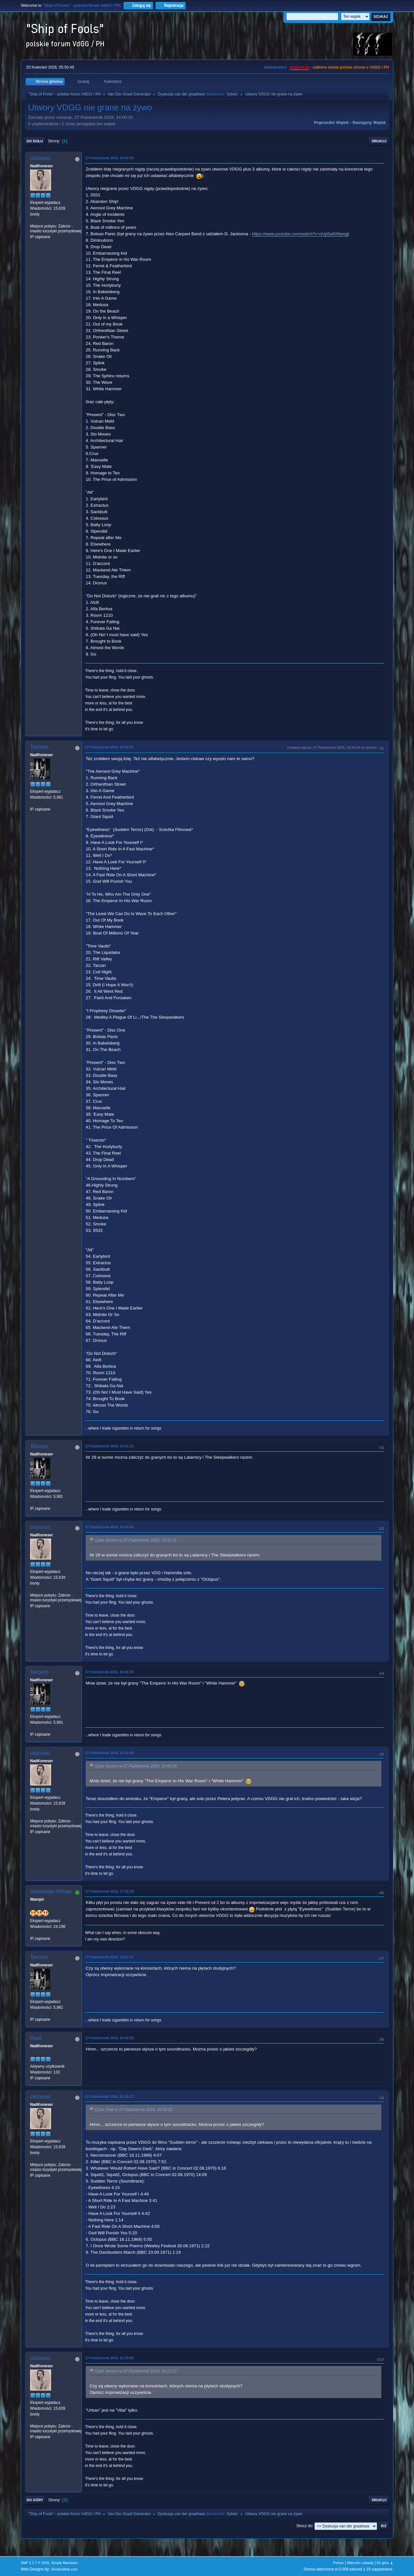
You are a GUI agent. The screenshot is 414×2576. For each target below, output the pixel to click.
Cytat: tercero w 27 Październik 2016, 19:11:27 (135, 2371)
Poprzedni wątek (331, 122)
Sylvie (232, 94)
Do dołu (35, 141)
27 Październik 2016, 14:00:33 (109, 158)
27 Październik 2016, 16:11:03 (109, 1753)
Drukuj (379, 141)
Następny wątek (369, 122)
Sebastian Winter (51, 1891)
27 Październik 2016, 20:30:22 (109, 2038)
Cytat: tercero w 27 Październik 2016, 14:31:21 (135, 1540)
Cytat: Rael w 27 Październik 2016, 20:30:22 (133, 2109)
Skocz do (304, 2526)
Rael (35, 2038)
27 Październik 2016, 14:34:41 (109, 1527)
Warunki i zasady (360, 2563)
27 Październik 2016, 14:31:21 (109, 1446)
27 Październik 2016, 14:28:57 (109, 747)
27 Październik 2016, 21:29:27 (109, 2096)
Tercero (39, 747)
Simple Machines (64, 2563)
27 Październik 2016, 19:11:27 (109, 1957)
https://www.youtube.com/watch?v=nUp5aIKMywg (299, 233)
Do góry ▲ (385, 2563)
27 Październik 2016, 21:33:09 (109, 2358)
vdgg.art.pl (299, 67)
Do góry (35, 2500)
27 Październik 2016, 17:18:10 (109, 1891)
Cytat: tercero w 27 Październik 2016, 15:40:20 (135, 1766)
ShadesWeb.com (64, 2569)
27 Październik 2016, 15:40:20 (109, 1672)
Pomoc (338, 2563)
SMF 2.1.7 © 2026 (35, 2563)
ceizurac (40, 158)
